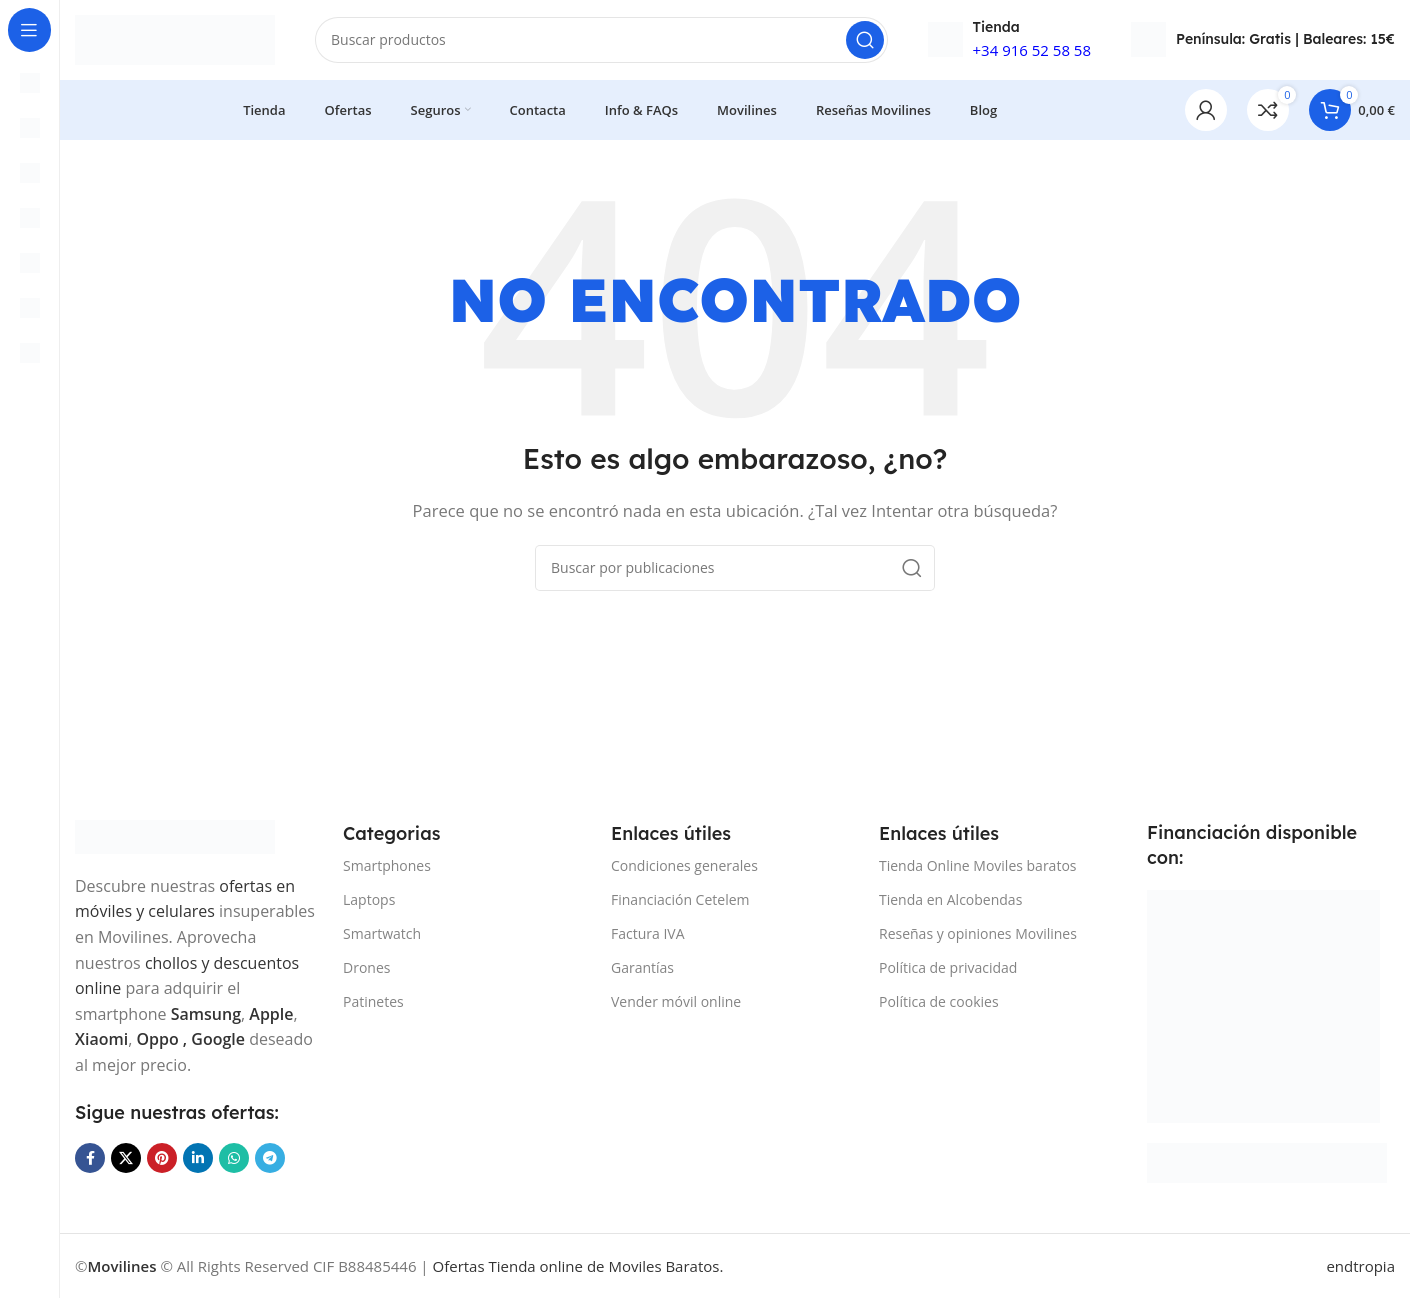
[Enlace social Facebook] (90, 1157)
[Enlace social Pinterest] (162, 1157)
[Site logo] (175, 38)
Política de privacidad (948, 967)
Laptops (369, 899)
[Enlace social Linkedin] (198, 1157)
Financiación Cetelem (680, 899)
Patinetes (373, 1001)
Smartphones (387, 864)
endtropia (1360, 1266)
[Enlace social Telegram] (270, 1157)
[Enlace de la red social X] (126, 1157)
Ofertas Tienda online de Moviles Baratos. (578, 1266)
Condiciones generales (684, 864)
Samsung (206, 1014)
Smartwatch (382, 933)
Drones (366, 967)
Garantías (642, 967)
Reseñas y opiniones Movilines (978, 933)
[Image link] (175, 835)
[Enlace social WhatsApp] (234, 1157)
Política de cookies (939, 1001)
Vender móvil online (676, 1001)
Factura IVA (648, 933)
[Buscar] (601, 40)
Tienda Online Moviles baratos (977, 864)
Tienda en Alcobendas (950, 899)
